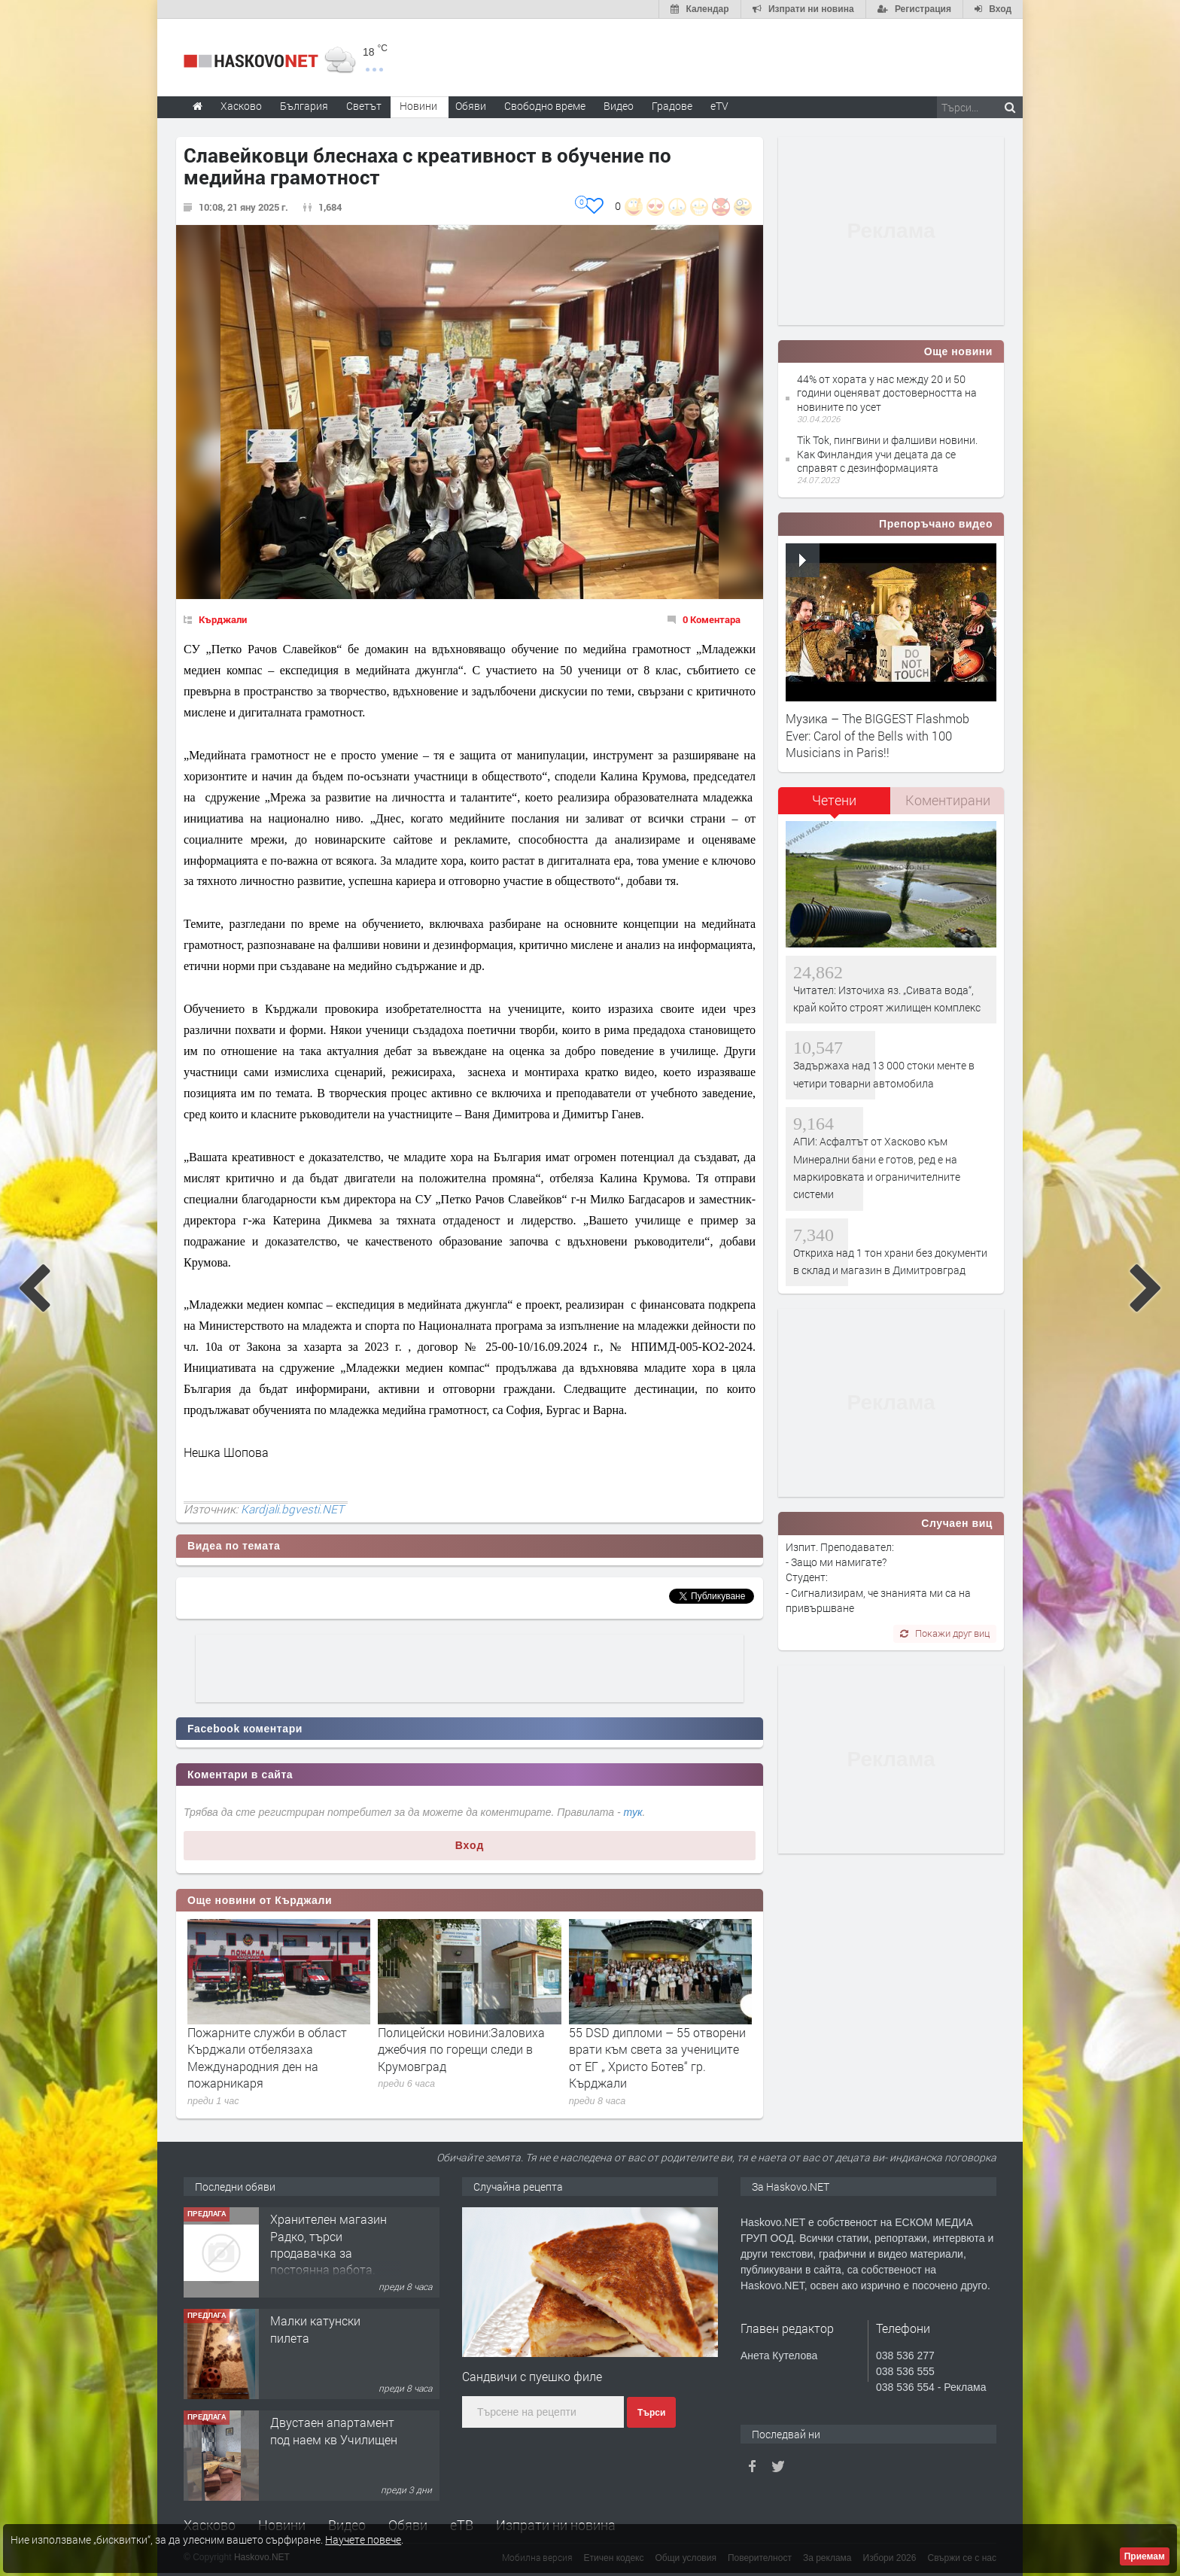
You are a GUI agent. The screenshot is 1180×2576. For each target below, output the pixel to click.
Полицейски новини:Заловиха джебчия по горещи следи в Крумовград (461, 2049)
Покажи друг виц (945, 1633)
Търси (651, 2412)
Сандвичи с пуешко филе (532, 2376)
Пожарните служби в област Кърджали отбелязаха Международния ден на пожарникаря (267, 2057)
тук (633, 1812)
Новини (418, 106)
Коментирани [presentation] (947, 800)
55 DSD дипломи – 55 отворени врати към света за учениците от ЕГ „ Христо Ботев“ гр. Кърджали (657, 2057)
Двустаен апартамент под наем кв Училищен (333, 2430)
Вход (470, 1845)
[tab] (834, 805)
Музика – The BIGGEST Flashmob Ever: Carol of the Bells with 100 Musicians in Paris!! (877, 735)
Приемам (1144, 2556)
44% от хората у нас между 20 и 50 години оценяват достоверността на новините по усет (887, 392)
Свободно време (544, 106)
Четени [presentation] (834, 800)
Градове (672, 106)
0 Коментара (712, 619)
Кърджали (223, 619)
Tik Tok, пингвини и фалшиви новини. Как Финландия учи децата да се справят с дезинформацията (887, 453)
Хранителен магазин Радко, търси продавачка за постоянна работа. (328, 2244)
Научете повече (363, 2539)
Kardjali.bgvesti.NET (292, 1508)
